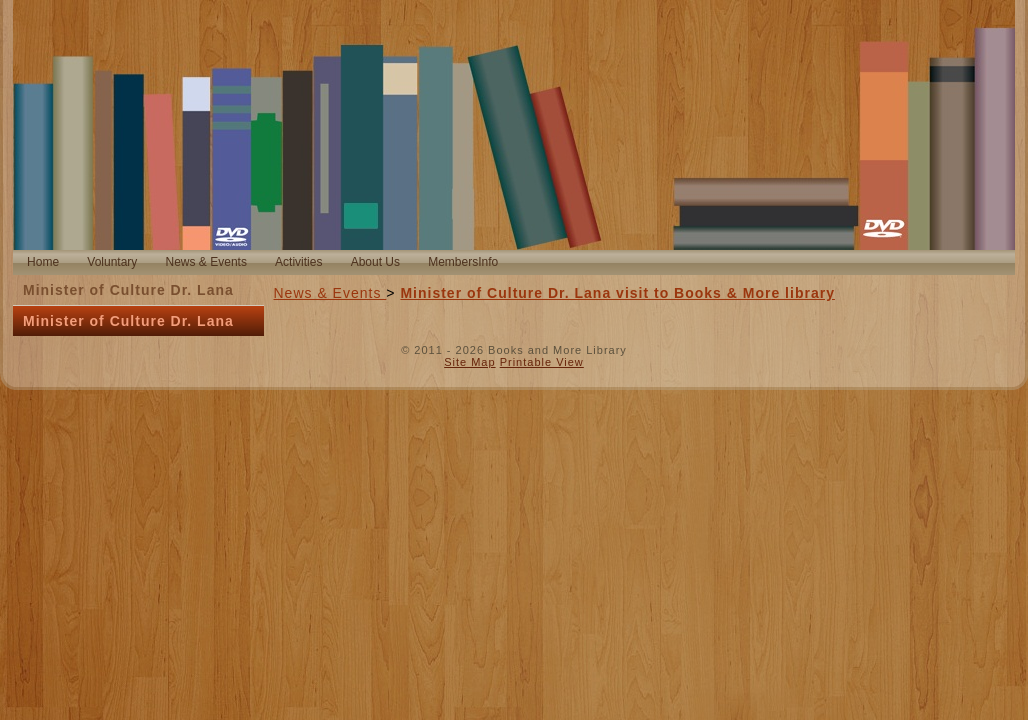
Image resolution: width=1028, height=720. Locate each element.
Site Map (469, 362)
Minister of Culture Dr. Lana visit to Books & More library (617, 293)
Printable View (542, 362)
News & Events (330, 293)
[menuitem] (43, 262)
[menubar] (262, 262)
